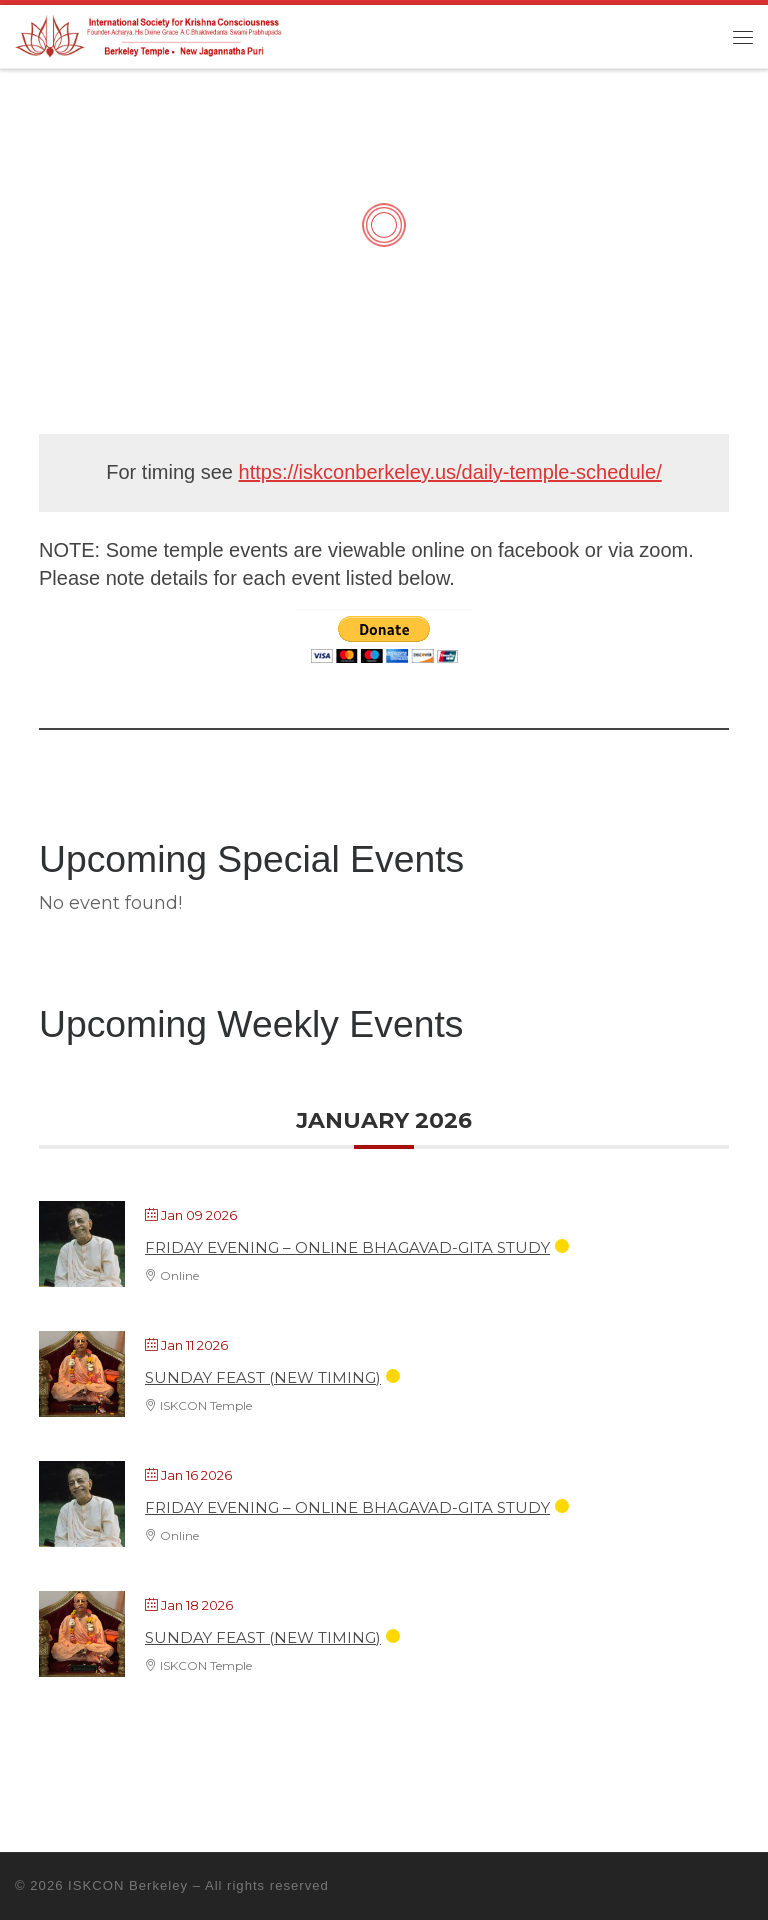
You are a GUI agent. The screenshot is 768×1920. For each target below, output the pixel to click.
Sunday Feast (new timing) (263, 1377)
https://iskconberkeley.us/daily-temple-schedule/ (450, 472)
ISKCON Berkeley (128, 1885)
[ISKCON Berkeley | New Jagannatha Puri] (150, 34)
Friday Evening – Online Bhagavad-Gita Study (347, 1247)
